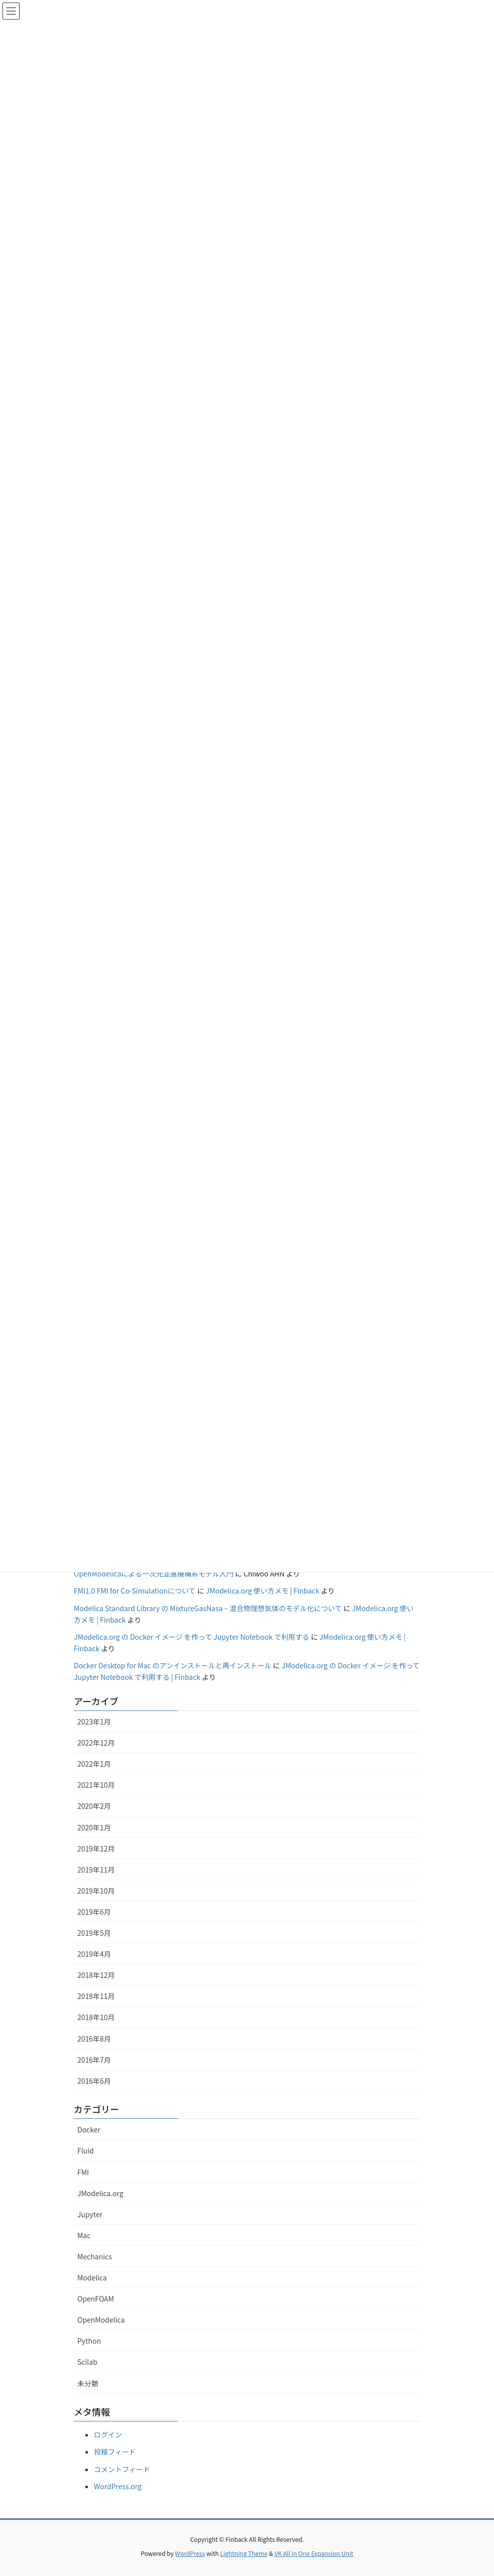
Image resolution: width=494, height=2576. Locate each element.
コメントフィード (122, 2469)
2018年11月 (96, 1996)
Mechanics (94, 2256)
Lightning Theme (244, 2553)
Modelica (92, 2277)
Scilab (87, 2362)
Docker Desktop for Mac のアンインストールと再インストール (172, 1665)
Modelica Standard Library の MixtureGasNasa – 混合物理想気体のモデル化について (208, 1608)
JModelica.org (100, 2193)
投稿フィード (115, 2452)
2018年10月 (96, 2017)
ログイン (108, 2434)
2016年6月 (94, 2081)
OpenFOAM (95, 2299)
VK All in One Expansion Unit (314, 2553)
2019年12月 (96, 1848)
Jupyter (89, 2214)
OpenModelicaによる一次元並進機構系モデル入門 (153, 1573)
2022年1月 (94, 1764)
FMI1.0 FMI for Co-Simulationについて (135, 1591)
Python (89, 2341)
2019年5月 (94, 1933)
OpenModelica (101, 2320)
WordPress (190, 2553)
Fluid (85, 2150)
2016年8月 (94, 2039)
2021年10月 (96, 1785)
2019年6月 (94, 1912)
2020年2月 (94, 1806)
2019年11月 (96, 1870)
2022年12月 (96, 1743)
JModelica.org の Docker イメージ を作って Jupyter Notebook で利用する (191, 1637)
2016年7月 (94, 2060)
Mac (83, 2235)
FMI (83, 2172)
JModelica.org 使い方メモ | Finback (262, 1591)
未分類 (87, 2383)
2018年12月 (96, 1975)
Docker (88, 2129)
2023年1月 (94, 1721)
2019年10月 (96, 1891)
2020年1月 (94, 1827)
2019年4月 (94, 1954)
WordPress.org (118, 2486)
